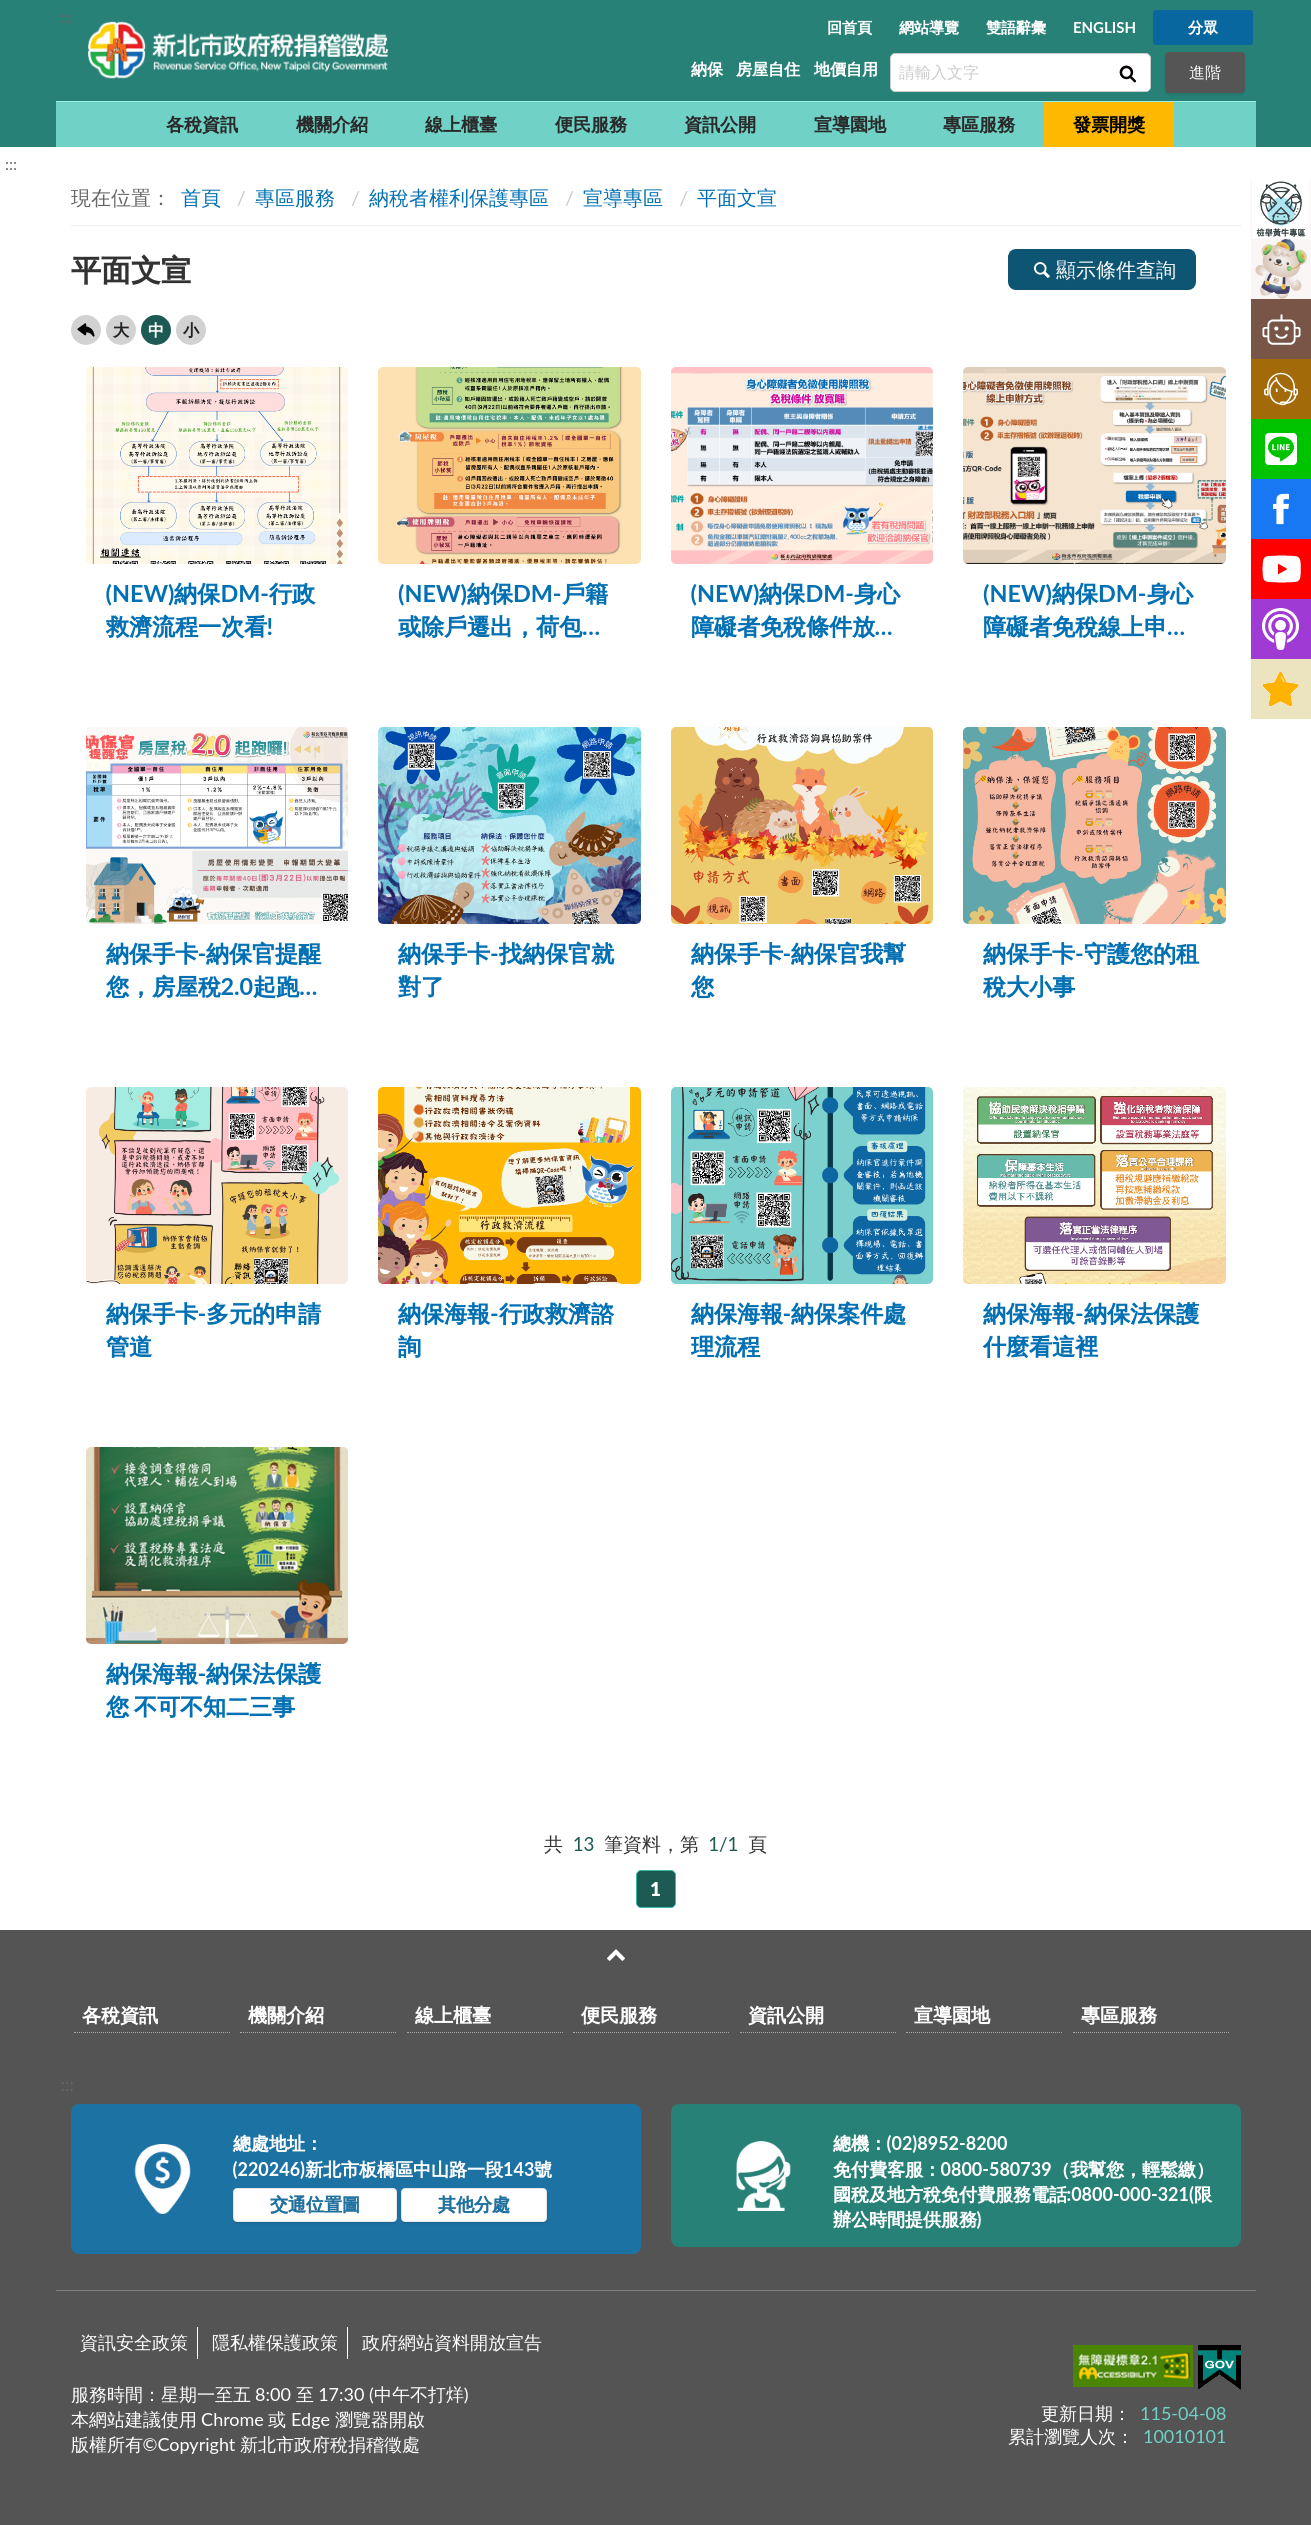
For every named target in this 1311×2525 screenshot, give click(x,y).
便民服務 (591, 124)
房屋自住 (768, 68)
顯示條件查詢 (1102, 269)
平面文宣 (737, 197)
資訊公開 (720, 124)
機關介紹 (332, 124)
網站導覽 (929, 27)
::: (67, 16)
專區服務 (979, 124)
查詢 (1126, 73)
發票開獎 (1109, 124)
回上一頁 (86, 330)
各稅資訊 (202, 124)
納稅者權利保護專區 (459, 197)
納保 (707, 68)
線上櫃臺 (461, 124)
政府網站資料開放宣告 (452, 2342)
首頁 (198, 197)
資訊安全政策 (134, 2342)
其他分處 (474, 2204)
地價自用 (846, 68)
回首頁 (849, 27)
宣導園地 (850, 124)
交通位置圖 (315, 2204)
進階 (1205, 71)
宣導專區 (623, 197)
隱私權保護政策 (275, 2342)
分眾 (1203, 27)
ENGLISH (1104, 27)
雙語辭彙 (1016, 27)
